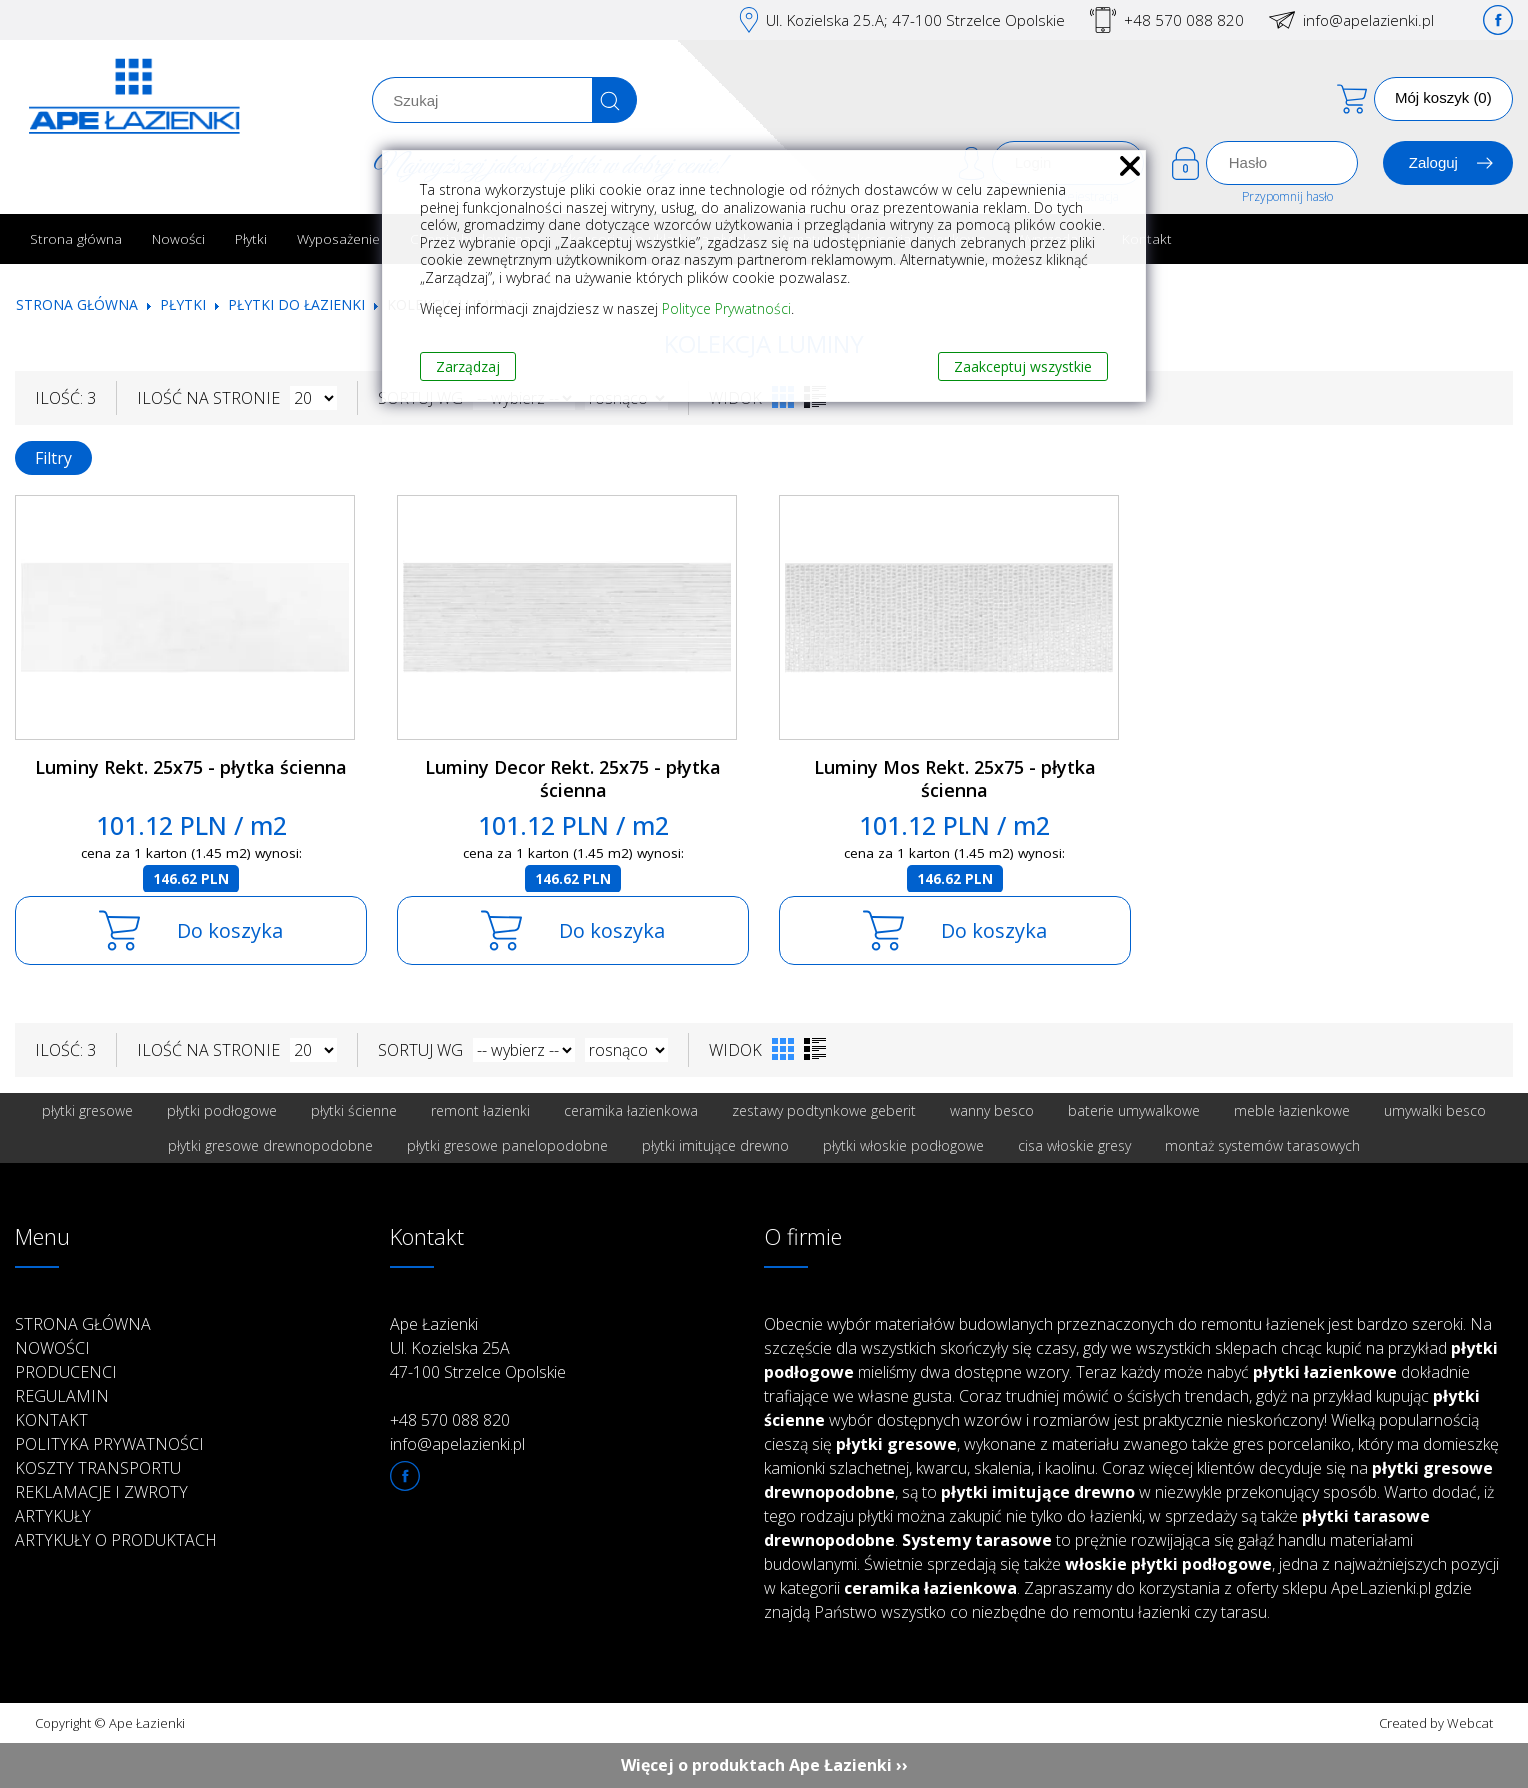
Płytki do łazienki (296, 304)
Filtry (53, 458)
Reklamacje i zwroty (101, 1492)
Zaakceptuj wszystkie (1023, 366)
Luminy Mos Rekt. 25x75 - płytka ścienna (955, 778)
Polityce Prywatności (726, 308)
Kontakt (1147, 238)
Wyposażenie (338, 238)
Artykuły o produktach (116, 1540)
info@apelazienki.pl (1368, 20)
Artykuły (53, 1516)
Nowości (178, 238)
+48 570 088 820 (1184, 20)
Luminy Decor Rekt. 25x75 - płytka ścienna (573, 778)
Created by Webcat (1436, 1723)
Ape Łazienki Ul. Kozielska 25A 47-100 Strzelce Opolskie (478, 1348)
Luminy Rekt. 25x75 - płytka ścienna (191, 767)
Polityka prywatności (109, 1444)
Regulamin (62, 1396)
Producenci (66, 1372)
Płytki (251, 238)
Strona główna (76, 238)
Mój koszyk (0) (1443, 97)
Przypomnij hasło (1287, 196)
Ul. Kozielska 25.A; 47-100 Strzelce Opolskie (915, 20)
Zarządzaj (468, 366)
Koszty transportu (98, 1468)
